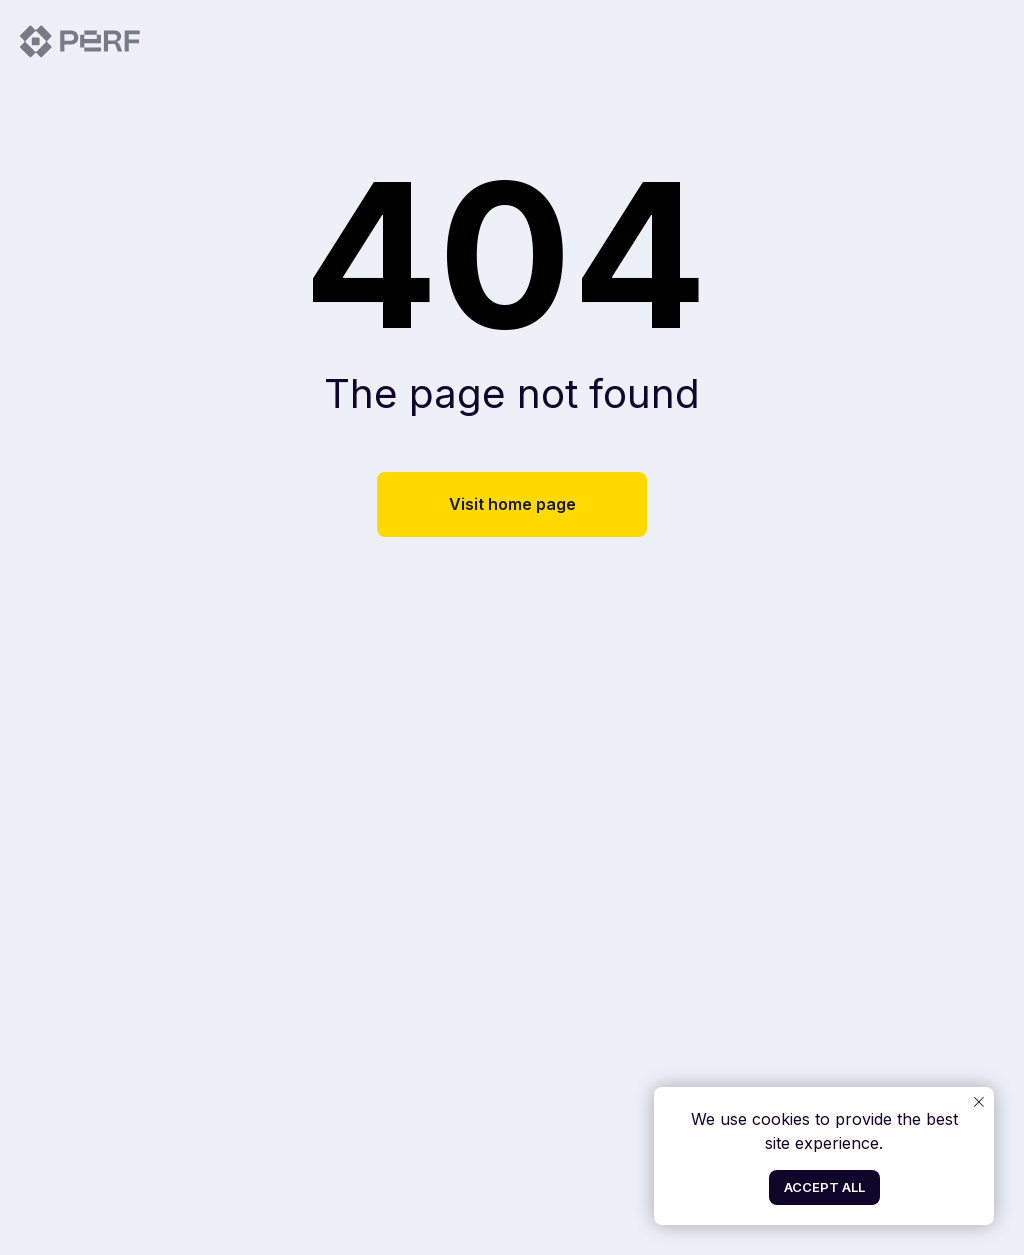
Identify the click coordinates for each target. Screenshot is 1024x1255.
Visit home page (512, 504)
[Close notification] (979, 1102)
